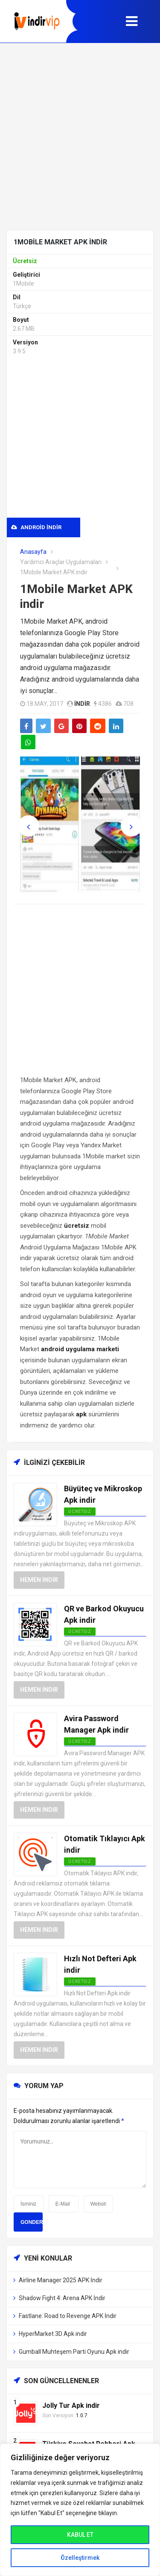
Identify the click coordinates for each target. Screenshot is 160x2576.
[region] (80, 2510)
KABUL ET (80, 2534)
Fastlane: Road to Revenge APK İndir (67, 2315)
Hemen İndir (39, 1579)
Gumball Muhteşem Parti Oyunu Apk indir (74, 2351)
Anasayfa (33, 551)
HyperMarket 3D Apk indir (53, 2333)
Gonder (31, 2222)
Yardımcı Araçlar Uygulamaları (61, 562)
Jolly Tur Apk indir (71, 2405)
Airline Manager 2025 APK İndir (60, 2280)
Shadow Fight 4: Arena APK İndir (62, 2298)
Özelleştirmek (80, 2557)
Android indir (36, 527)
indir (82, 703)
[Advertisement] (80, 136)
